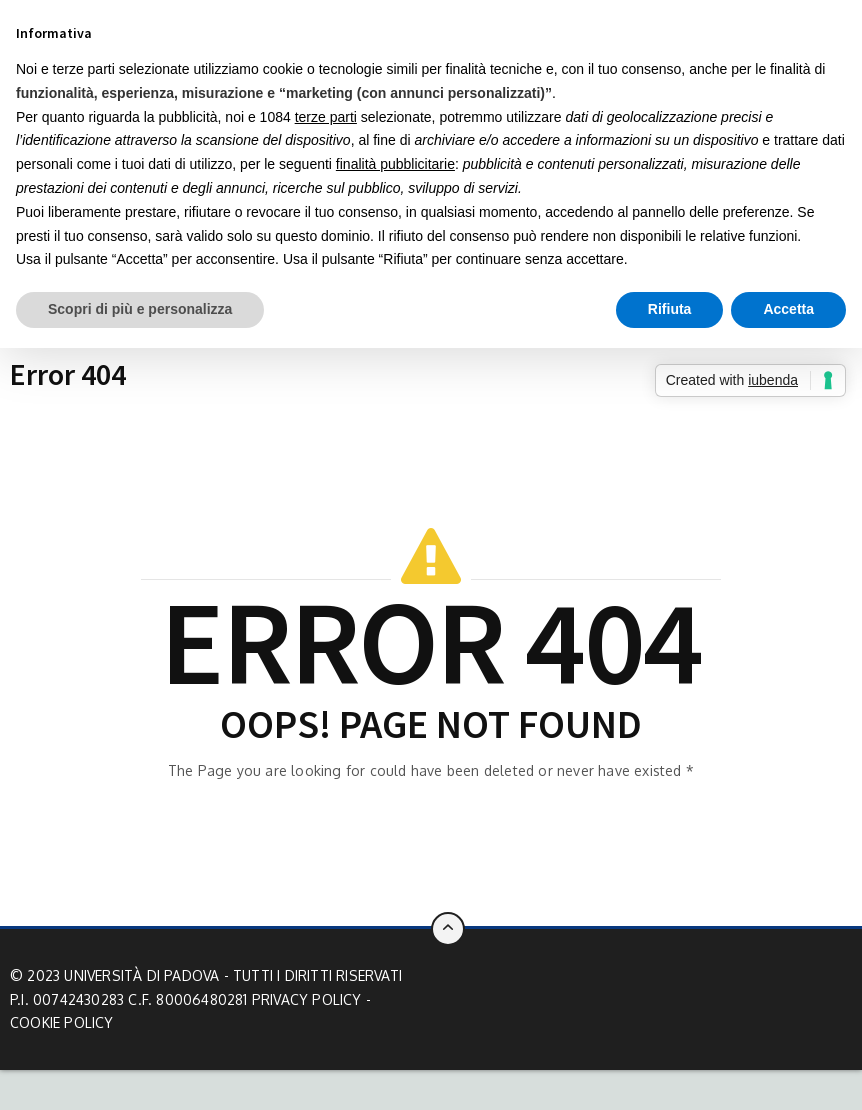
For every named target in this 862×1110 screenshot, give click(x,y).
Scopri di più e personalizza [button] (140, 309)
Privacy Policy (307, 999)
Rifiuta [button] (670, 309)
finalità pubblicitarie (395, 164)
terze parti (326, 117)
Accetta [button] (788, 309)
